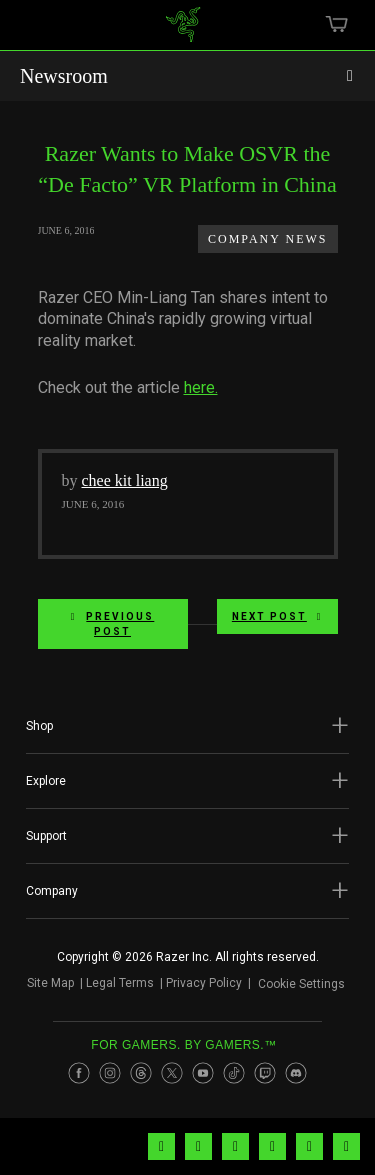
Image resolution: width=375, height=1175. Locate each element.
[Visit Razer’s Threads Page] (141, 1073)
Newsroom (64, 76)
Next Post (277, 616)
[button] (187, 726)
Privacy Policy (204, 983)
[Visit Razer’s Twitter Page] (172, 1073)
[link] (182, 32)
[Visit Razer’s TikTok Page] (234, 1073)
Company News (267, 239)
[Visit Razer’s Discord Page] (296, 1073)
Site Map (50, 983)
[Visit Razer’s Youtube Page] (203, 1073)
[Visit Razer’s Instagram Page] (110, 1073)
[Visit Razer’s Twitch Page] (265, 1073)
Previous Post (113, 624)
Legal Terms (120, 983)
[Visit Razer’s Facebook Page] (79, 1073)
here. (201, 387)
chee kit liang (125, 480)
